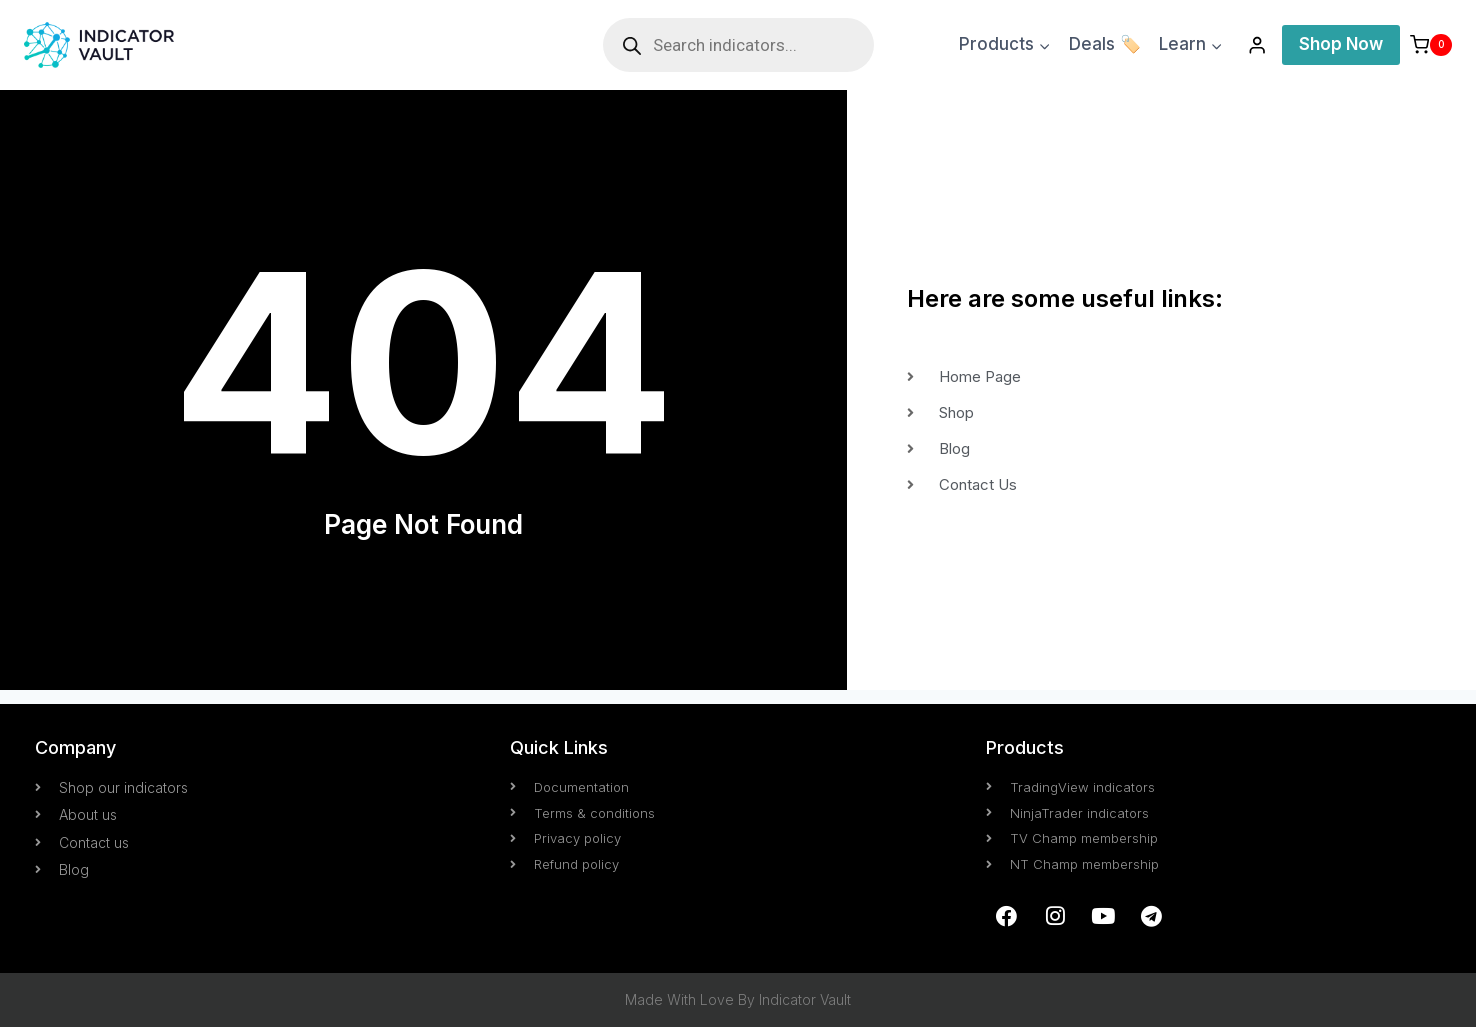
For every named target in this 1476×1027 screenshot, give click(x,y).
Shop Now (1341, 44)
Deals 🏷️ (1105, 44)
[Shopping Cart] (1431, 44)
